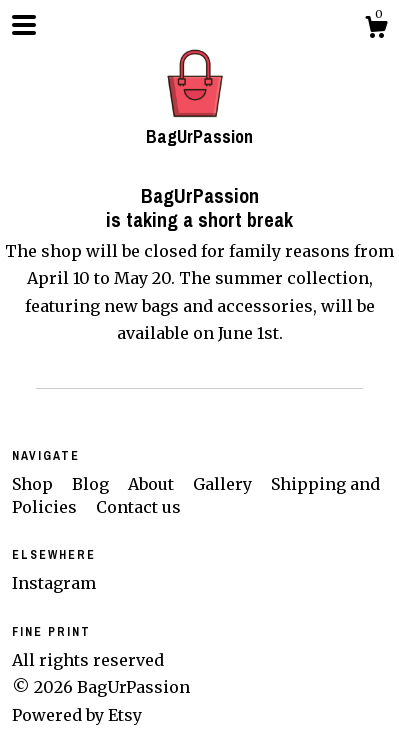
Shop (34, 484)
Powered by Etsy (77, 715)
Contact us (138, 507)
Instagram (54, 583)
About (153, 484)
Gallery (224, 484)
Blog (92, 484)
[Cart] (376, 30)
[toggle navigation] (24, 25)
